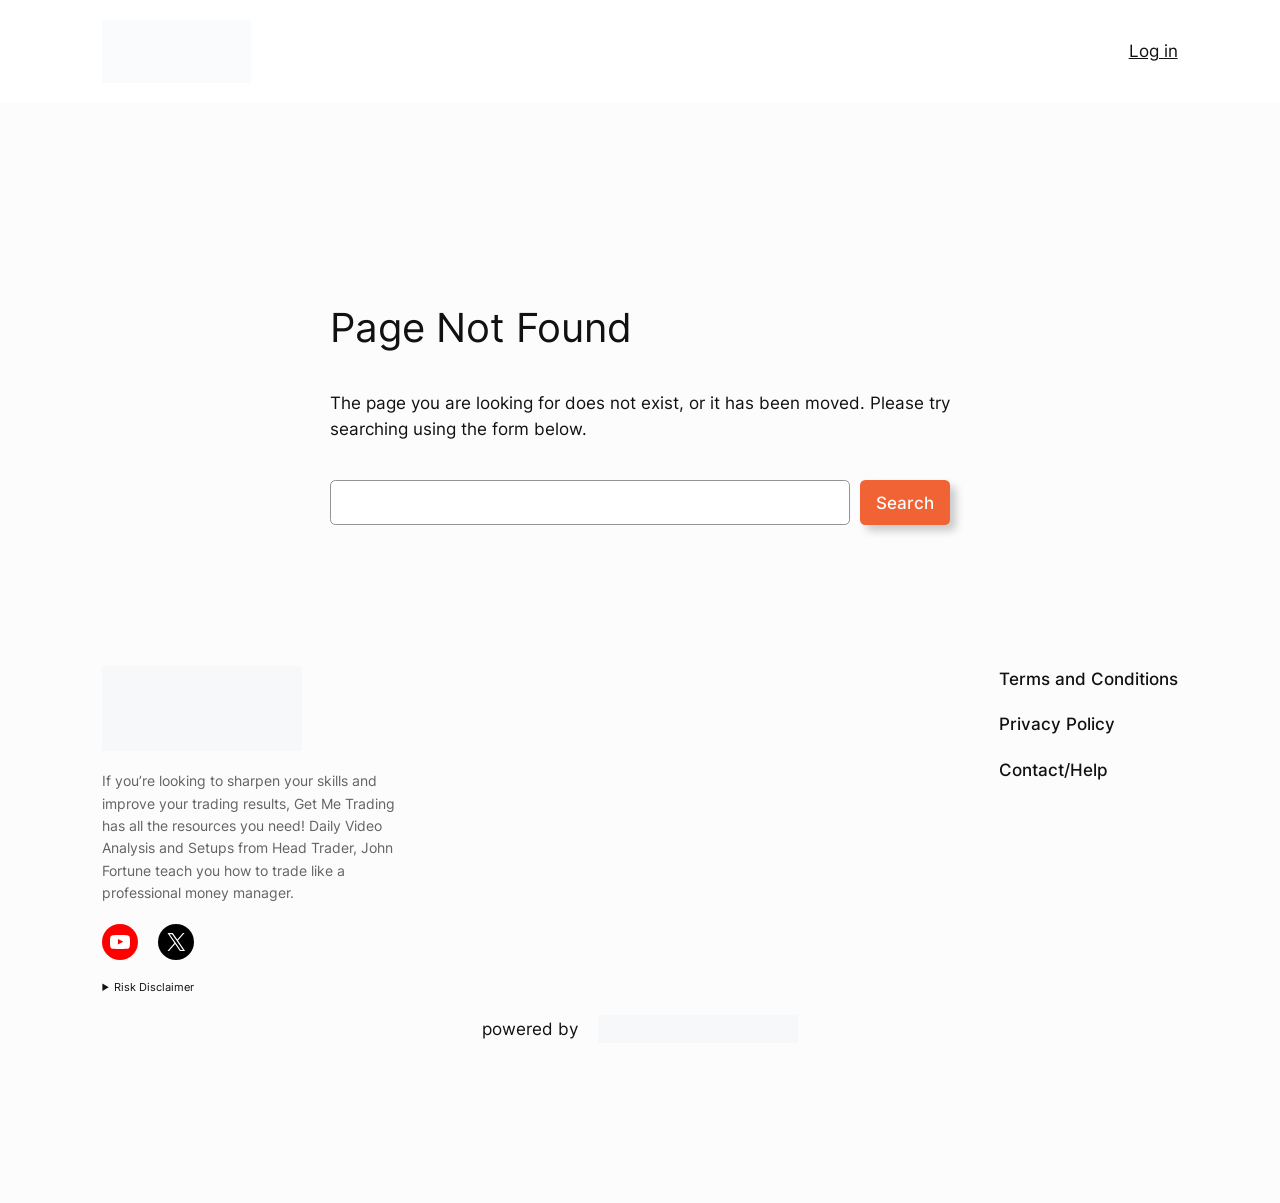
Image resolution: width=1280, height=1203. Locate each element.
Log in (1153, 51)
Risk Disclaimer (154, 987)
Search (905, 503)
